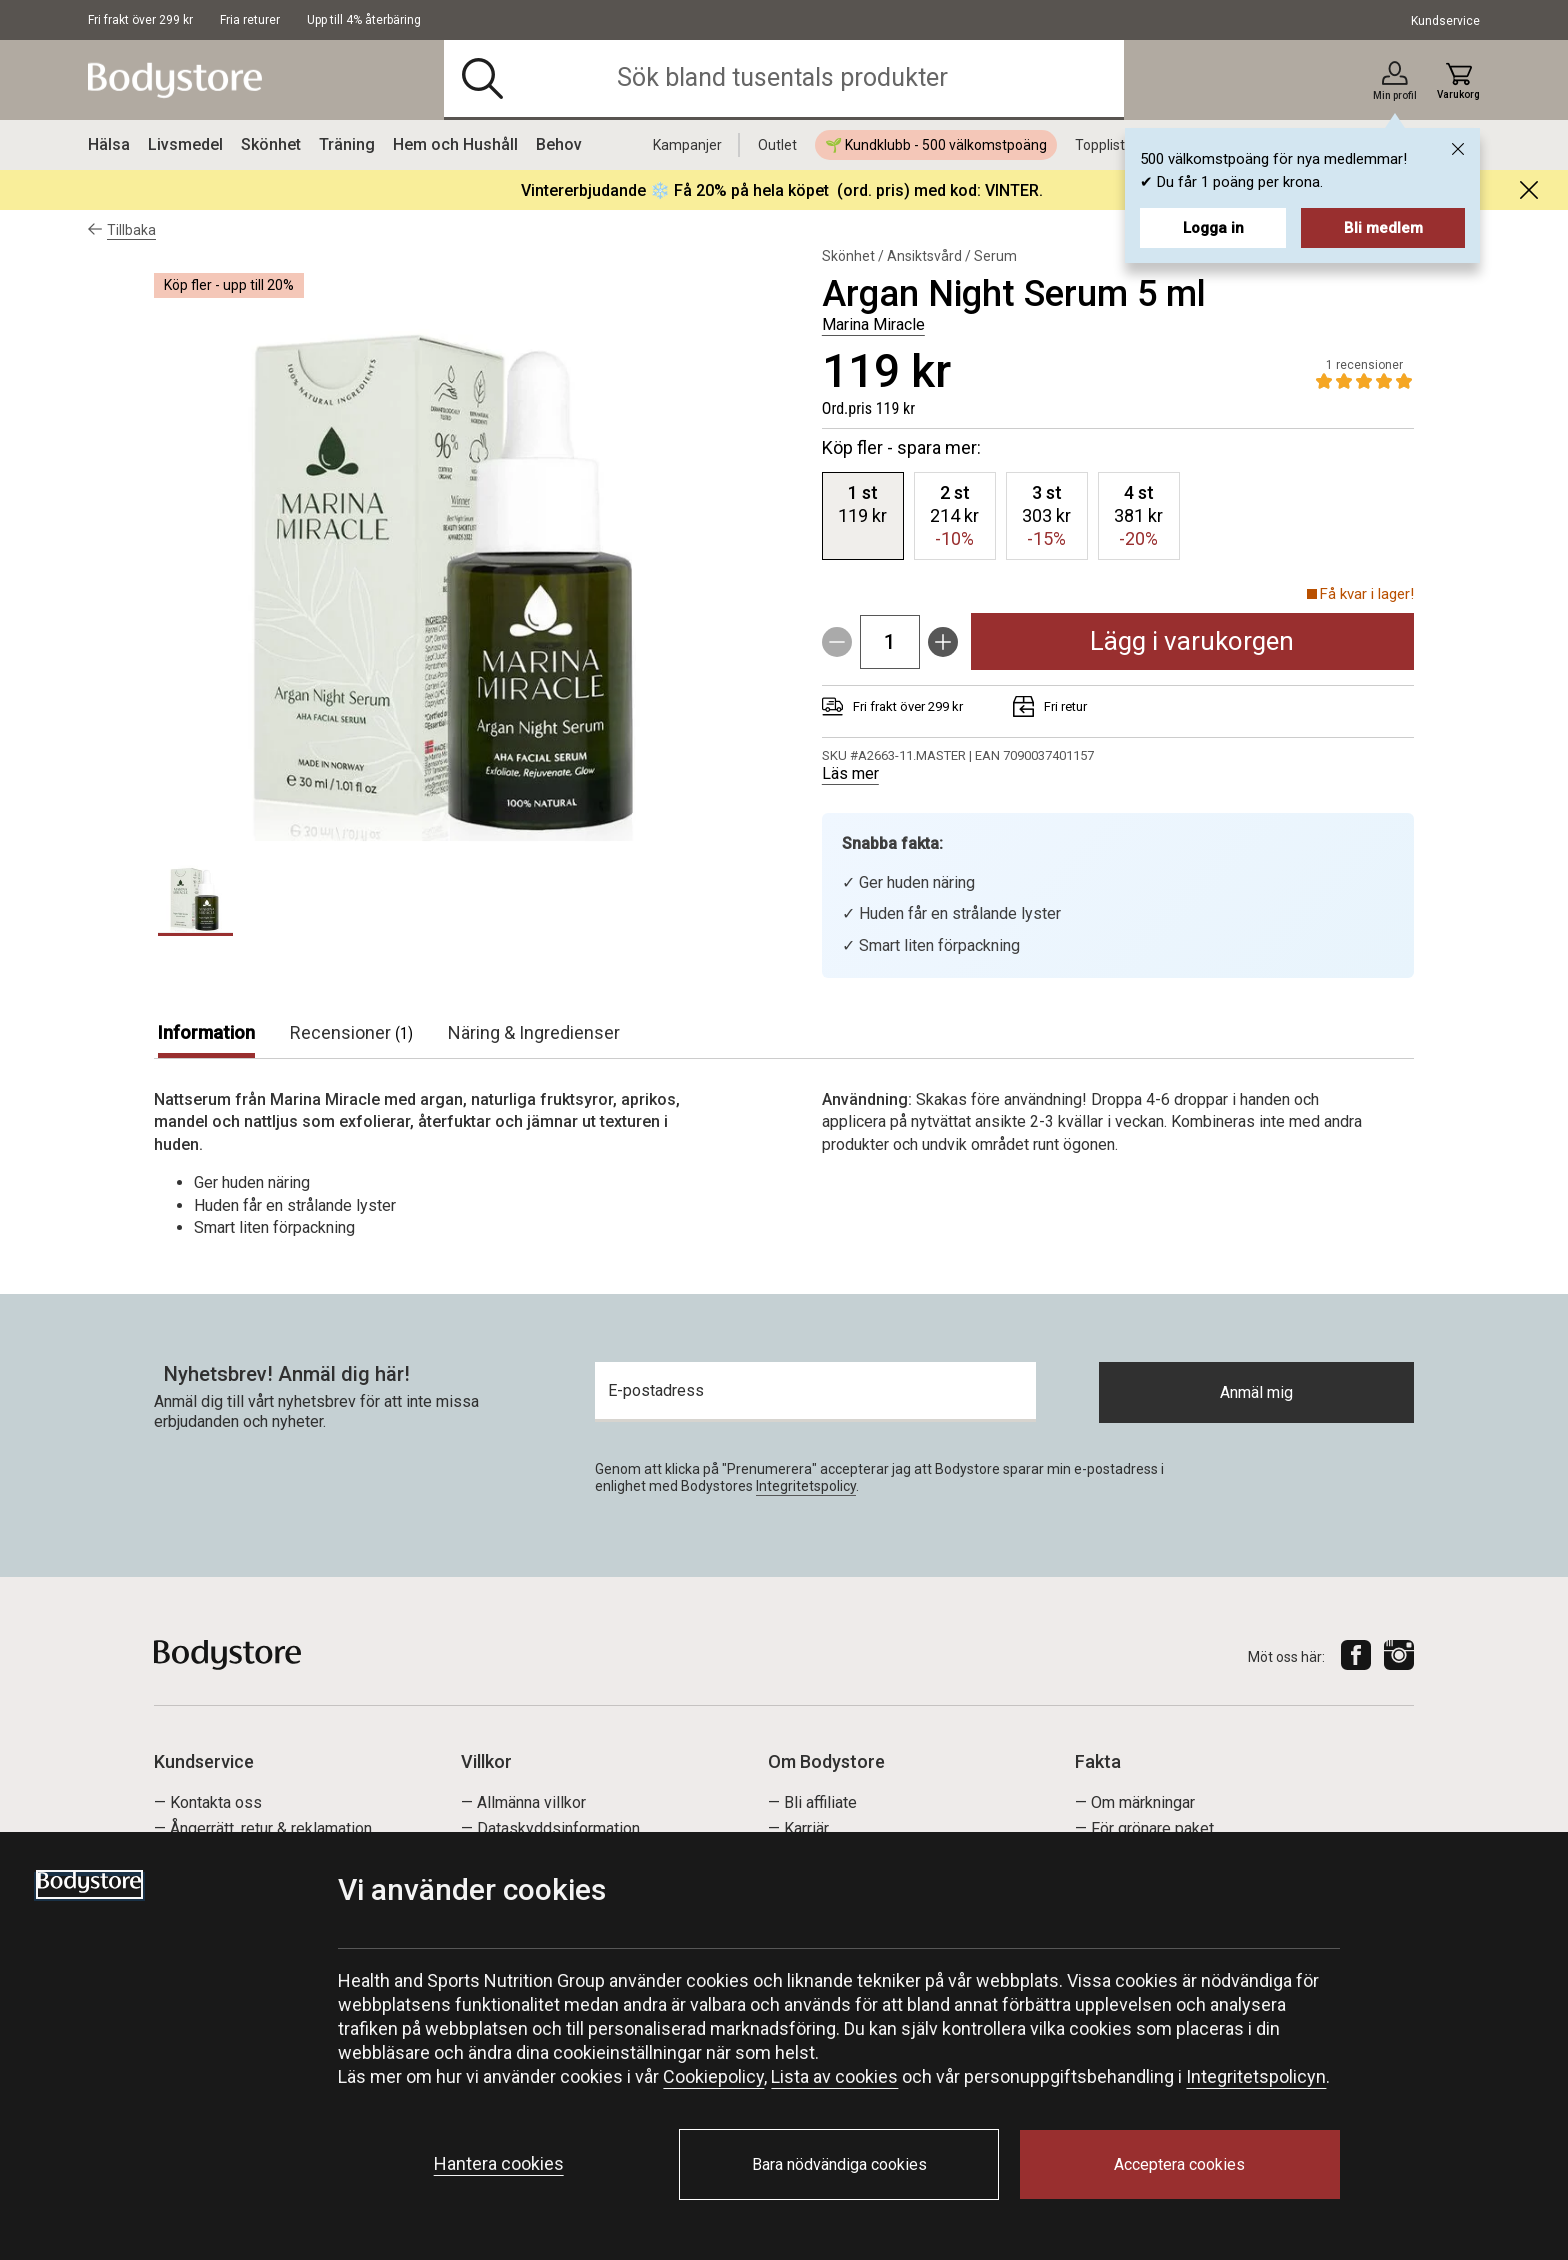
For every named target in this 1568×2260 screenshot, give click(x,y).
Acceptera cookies (1179, 2164)
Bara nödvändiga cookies (839, 2164)
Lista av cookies (834, 2076)
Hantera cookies (499, 2163)
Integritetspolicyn (1256, 2076)
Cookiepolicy (713, 2076)
